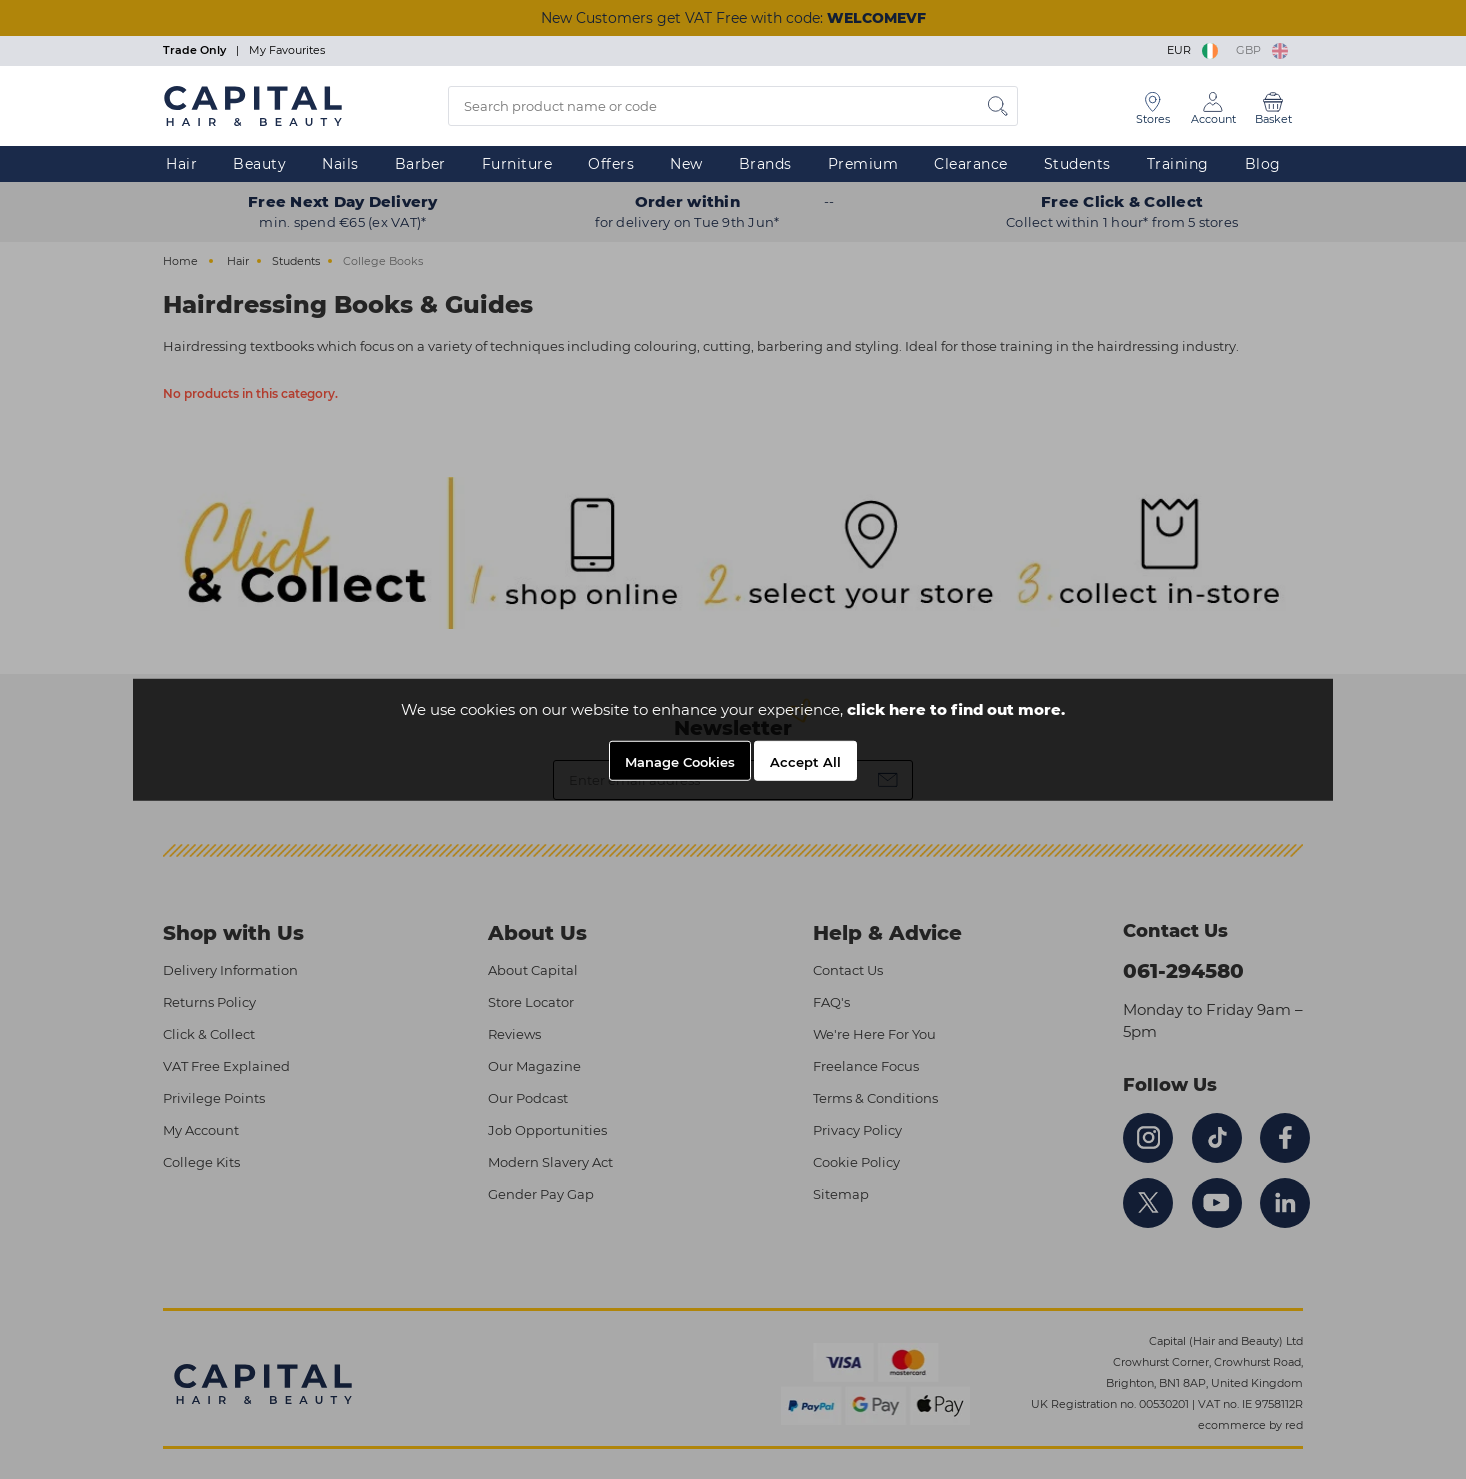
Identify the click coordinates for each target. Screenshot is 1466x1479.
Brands (765, 164)
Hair (181, 164)
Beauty (259, 164)
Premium (863, 164)
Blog (1263, 164)
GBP (1262, 50)
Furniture (517, 164)
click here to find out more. (956, 709)
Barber (420, 164)
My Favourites (287, 50)
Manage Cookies (680, 762)
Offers (611, 164)
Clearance (971, 164)
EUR (1194, 50)
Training (1178, 164)
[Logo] (253, 105)
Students (1077, 164)
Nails (340, 164)
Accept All (805, 762)
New (686, 164)
